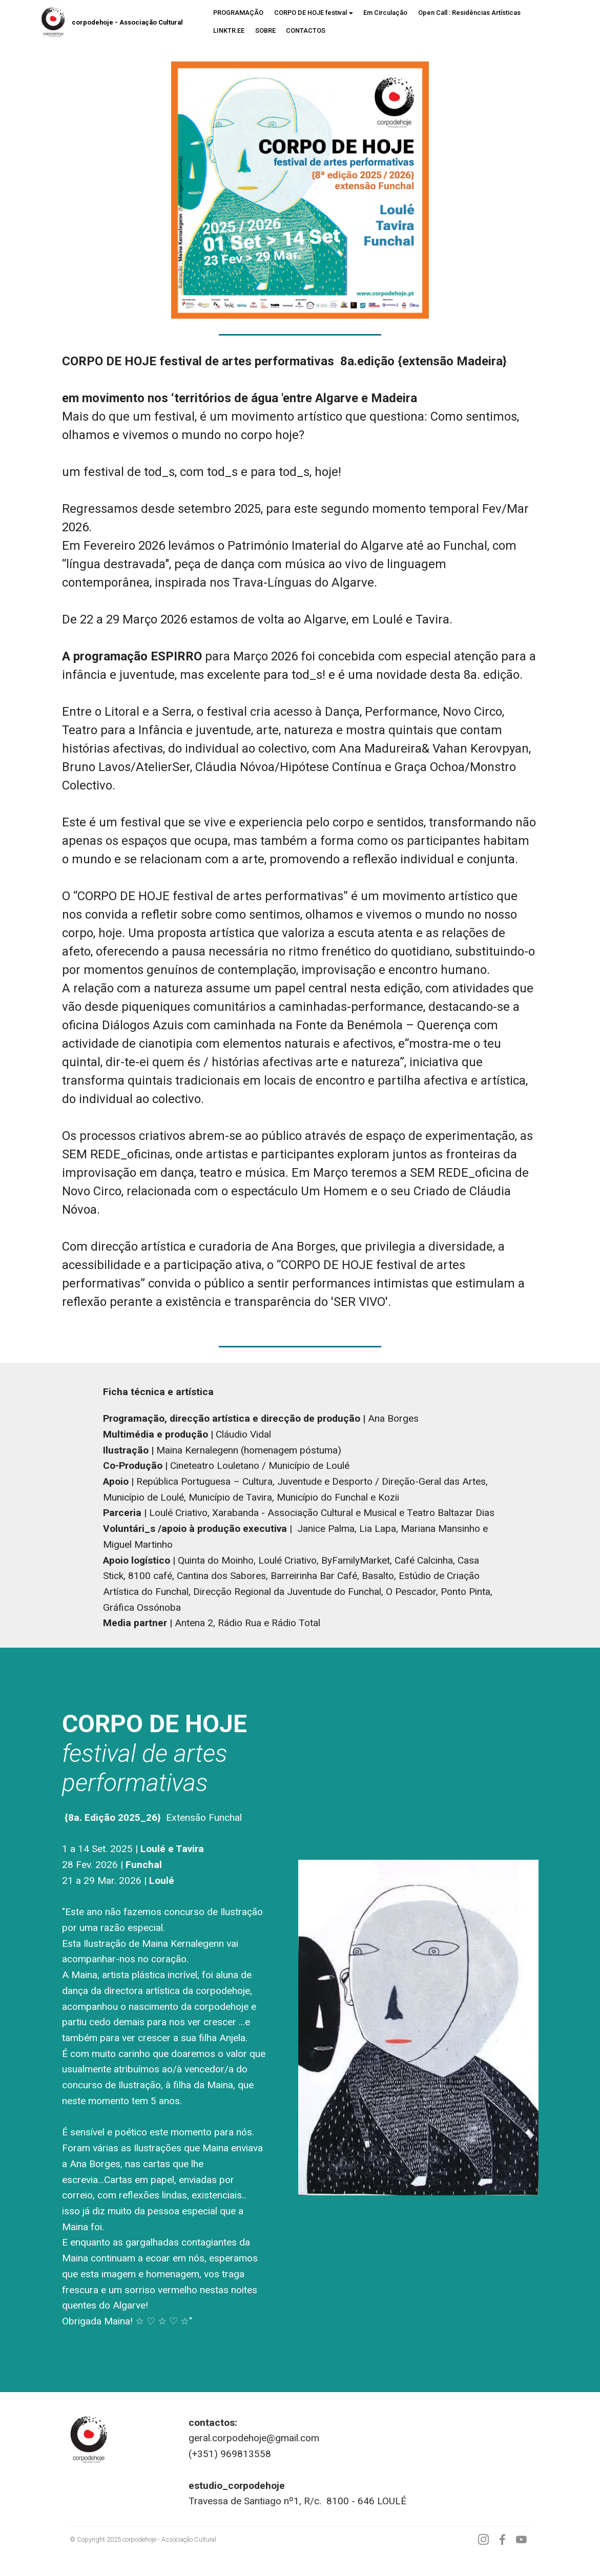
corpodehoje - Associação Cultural (127, 22)
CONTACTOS (305, 30)
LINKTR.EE (228, 30)
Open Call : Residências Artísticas (469, 12)
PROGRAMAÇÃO (238, 12)
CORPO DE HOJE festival (310, 12)
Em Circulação (385, 12)
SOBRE (265, 30)
